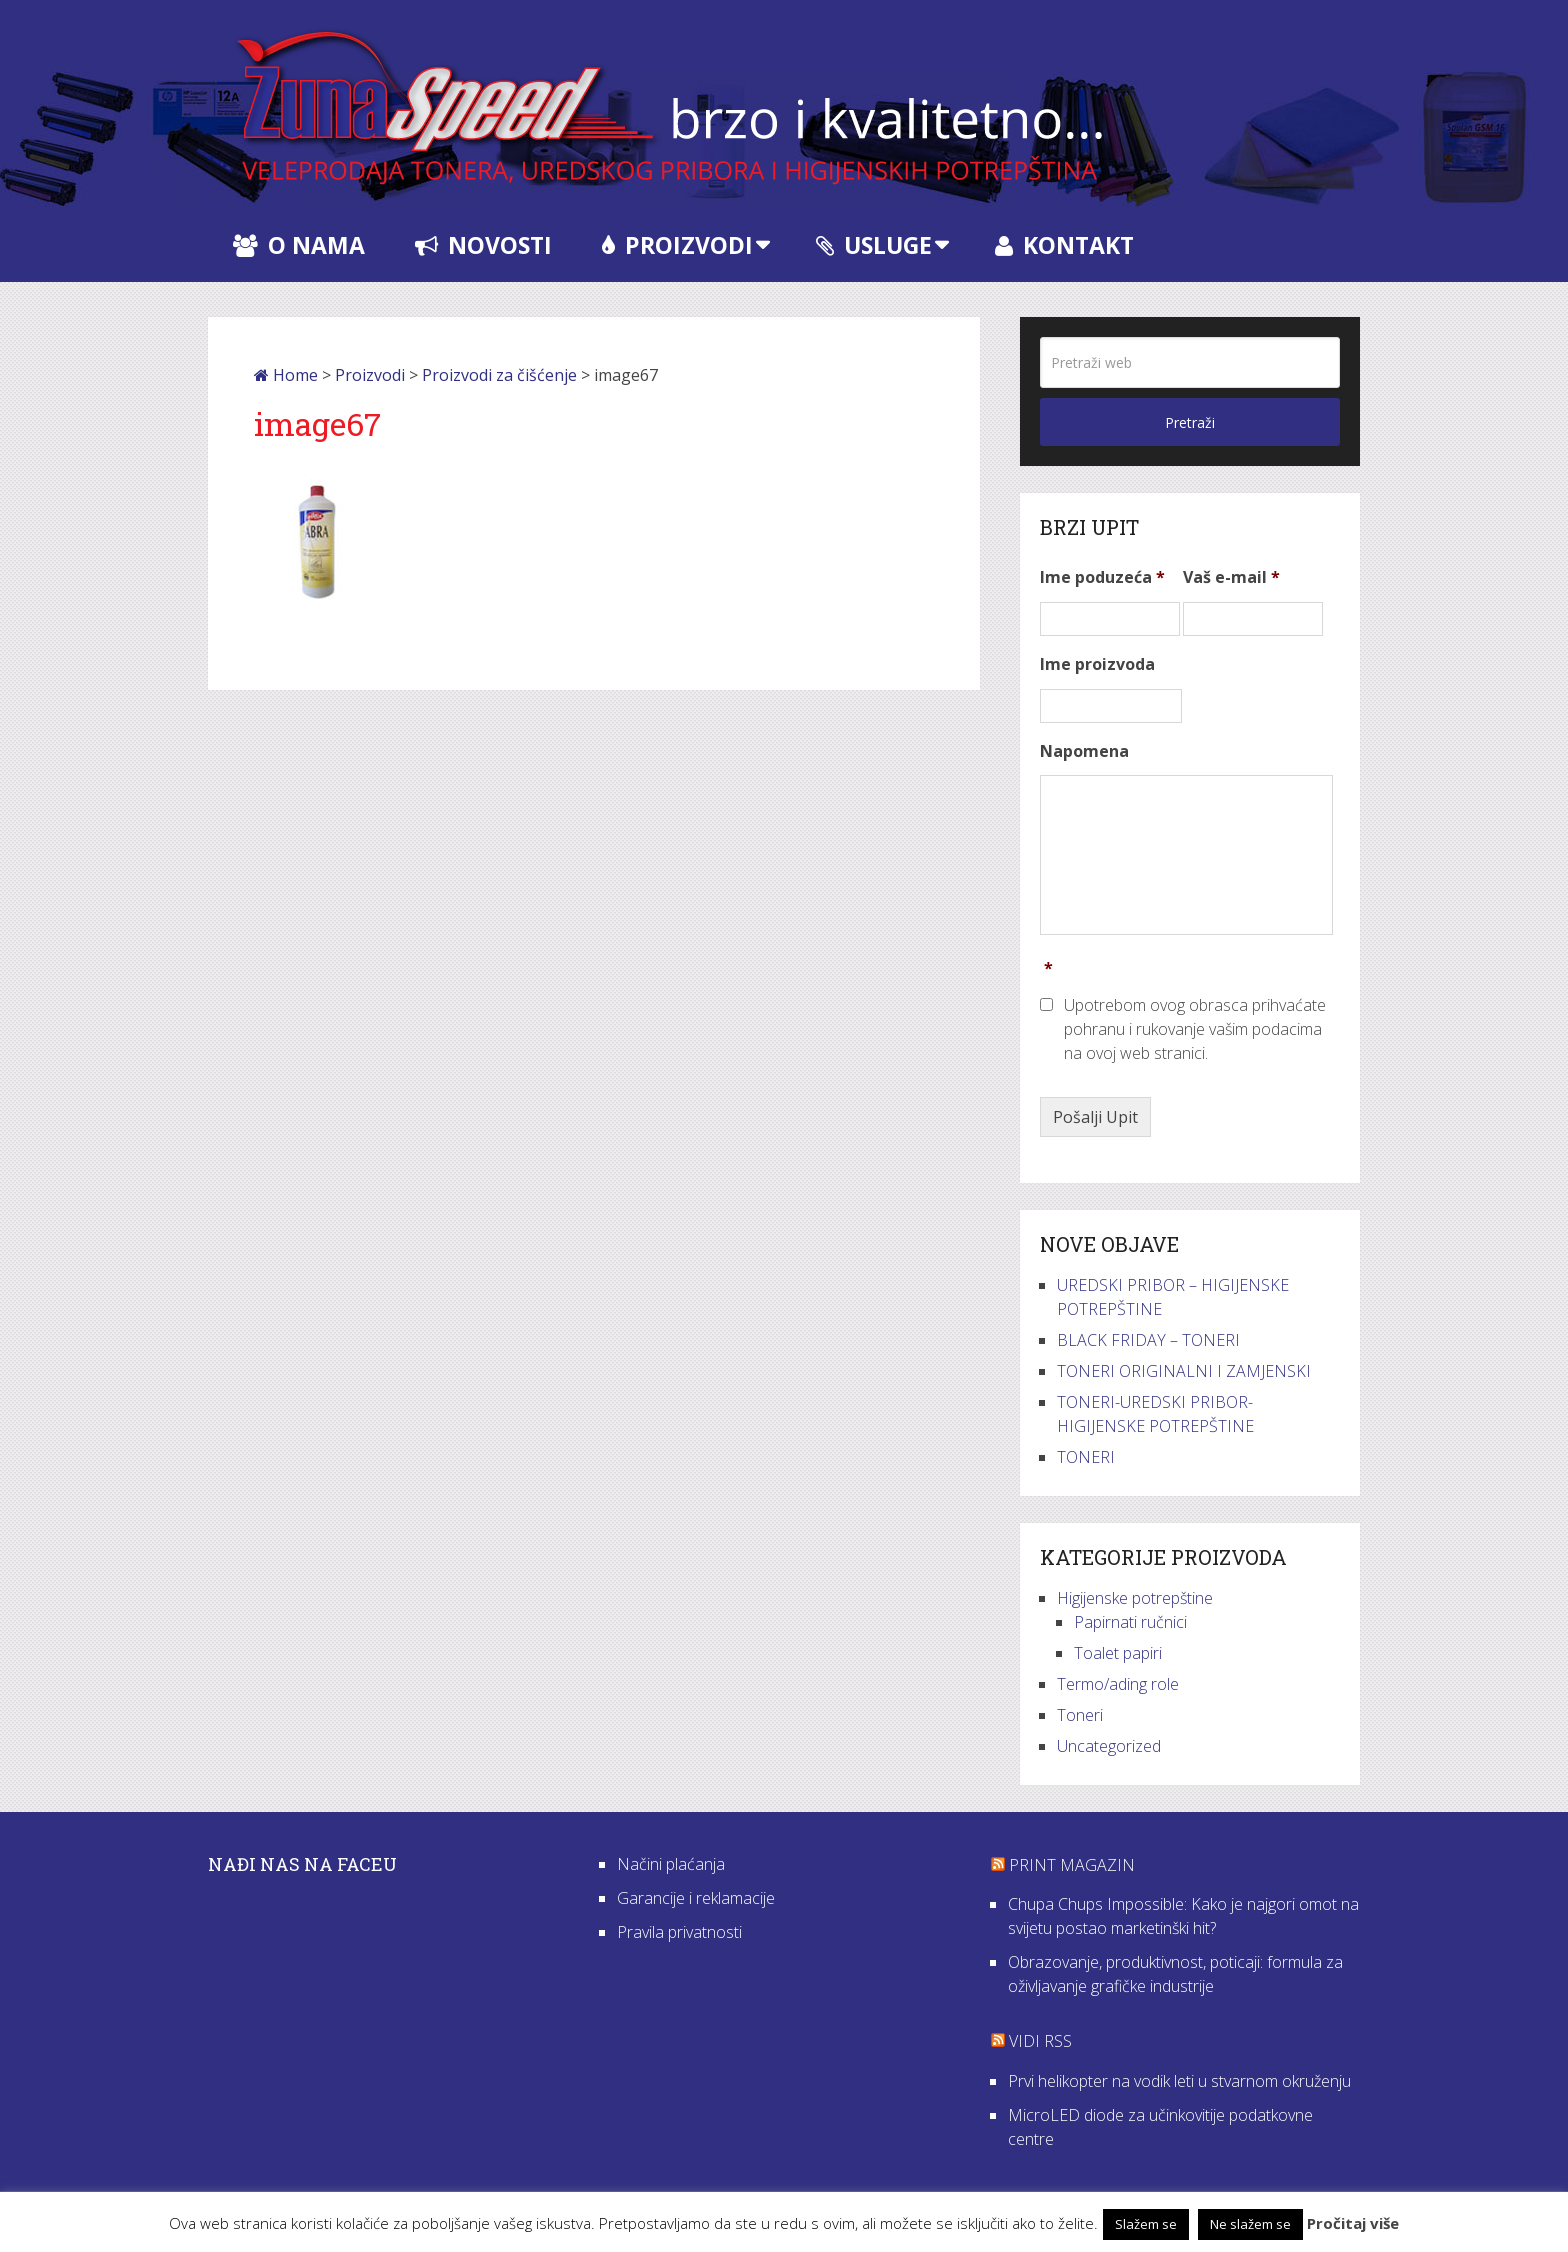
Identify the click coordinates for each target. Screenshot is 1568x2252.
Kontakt (1064, 245)
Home (286, 375)
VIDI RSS (1040, 2041)
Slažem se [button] (1146, 2224)
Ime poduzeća (1102, 577)
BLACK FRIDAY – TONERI (1148, 1340)
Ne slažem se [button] (1250, 2224)
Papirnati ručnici (1130, 1622)
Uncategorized (1109, 1746)
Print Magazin (1072, 1865)
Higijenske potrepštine (1135, 1598)
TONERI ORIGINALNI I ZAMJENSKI (1184, 1371)
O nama (299, 245)
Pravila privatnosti (679, 1932)
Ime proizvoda (1097, 664)
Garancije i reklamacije (696, 1898)
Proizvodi (677, 245)
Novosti (483, 245)
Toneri (1080, 1715)
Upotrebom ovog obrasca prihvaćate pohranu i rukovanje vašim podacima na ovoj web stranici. (1195, 1029)
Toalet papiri (1118, 1653)
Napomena (1084, 751)
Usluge (874, 245)
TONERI (1086, 1457)
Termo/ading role (1118, 1684)
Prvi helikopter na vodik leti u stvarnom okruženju (1179, 2081)
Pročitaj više (1353, 2223)
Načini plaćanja (671, 1864)
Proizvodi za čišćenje (499, 375)
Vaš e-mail (1231, 577)
